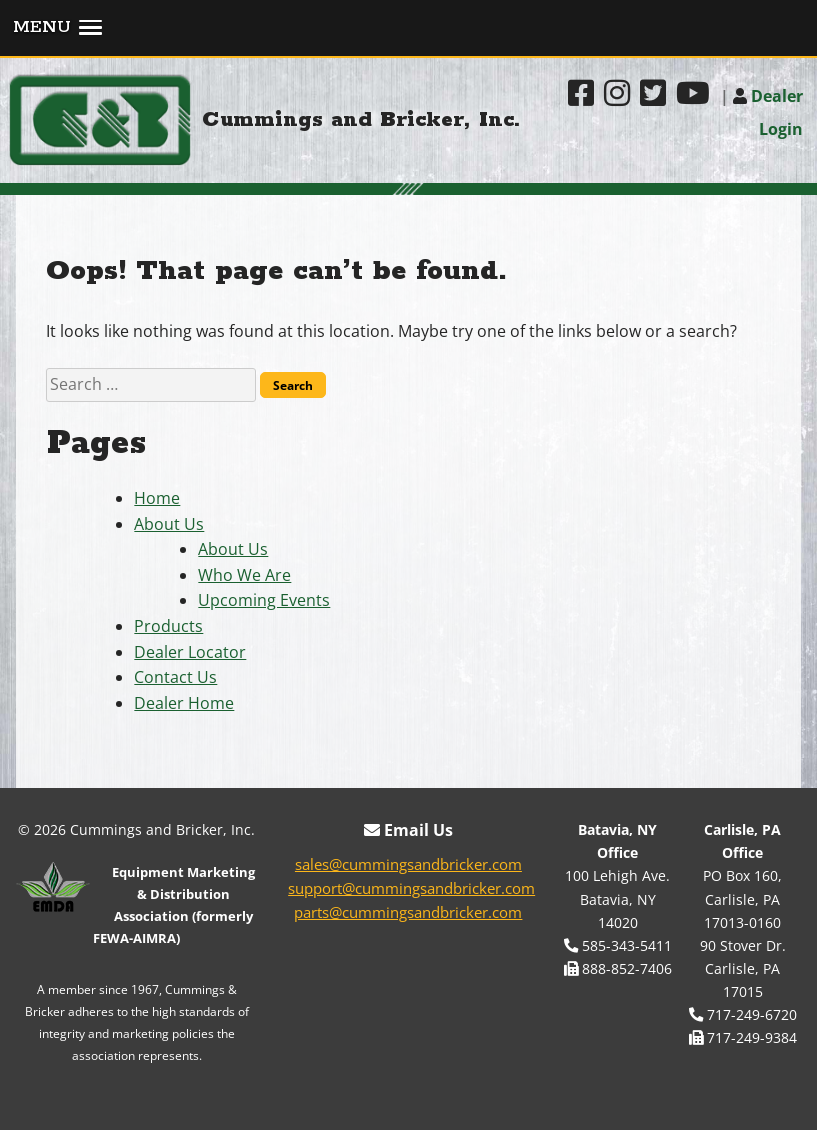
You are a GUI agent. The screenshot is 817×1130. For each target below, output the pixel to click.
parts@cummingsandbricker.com (408, 912)
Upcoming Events (264, 600)
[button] (408, 29)
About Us (169, 524)
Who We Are (244, 575)
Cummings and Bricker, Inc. (361, 120)
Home (157, 498)
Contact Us (175, 677)
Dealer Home (184, 703)
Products (168, 626)
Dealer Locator (190, 652)
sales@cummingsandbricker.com (408, 864)
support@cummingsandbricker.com (411, 888)
